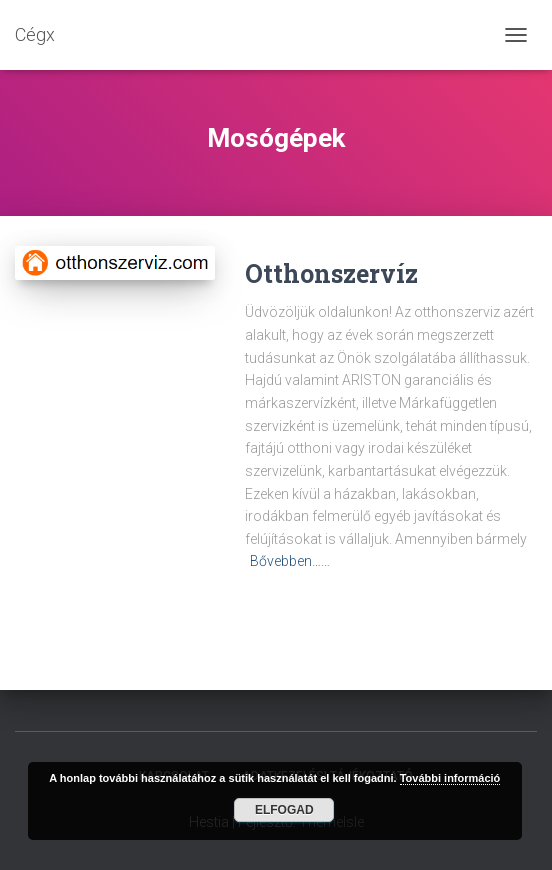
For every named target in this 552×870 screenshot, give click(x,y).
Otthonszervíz (331, 273)
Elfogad (284, 810)
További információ (450, 778)
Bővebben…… (290, 561)
